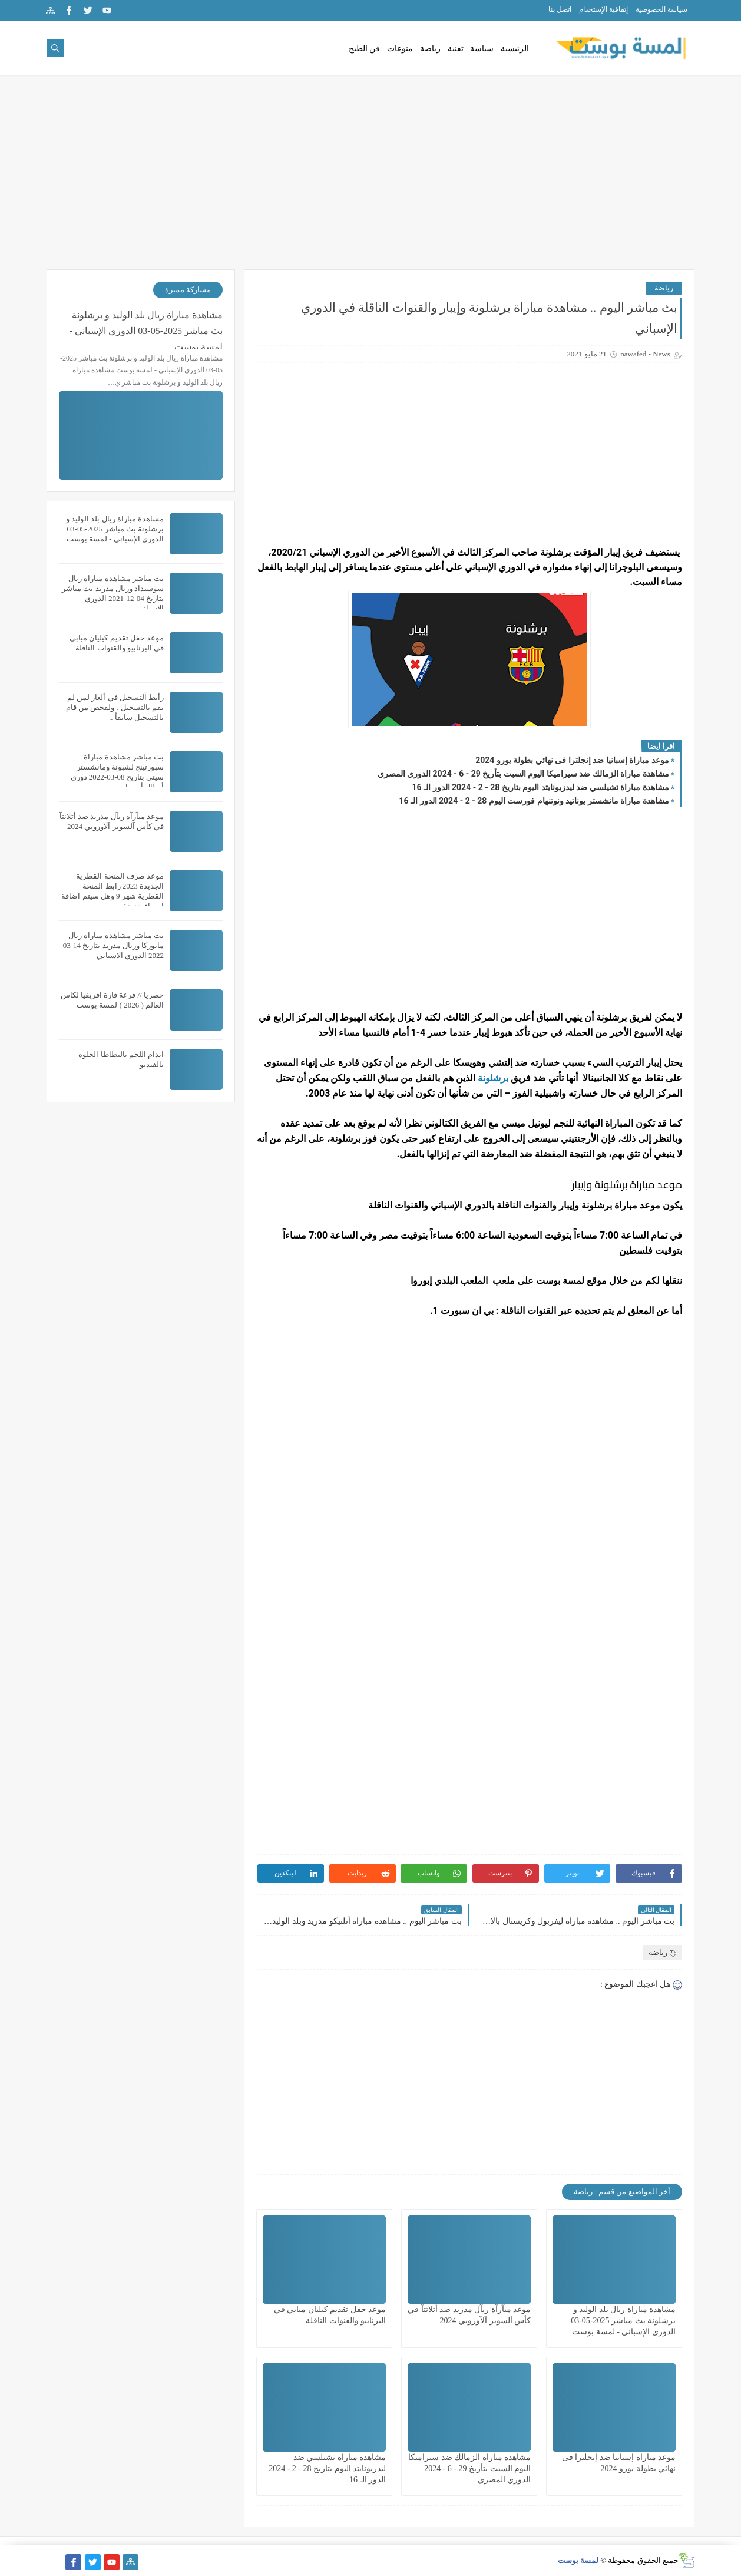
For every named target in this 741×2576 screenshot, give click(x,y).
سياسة (482, 48)
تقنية (456, 48)
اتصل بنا (559, 9)
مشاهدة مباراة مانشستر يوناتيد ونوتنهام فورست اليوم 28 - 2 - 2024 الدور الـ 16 (534, 800)
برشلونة (493, 1078)
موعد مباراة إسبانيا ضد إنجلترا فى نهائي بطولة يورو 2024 (572, 760)
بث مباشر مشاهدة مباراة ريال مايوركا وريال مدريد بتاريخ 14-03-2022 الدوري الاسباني (112, 945)
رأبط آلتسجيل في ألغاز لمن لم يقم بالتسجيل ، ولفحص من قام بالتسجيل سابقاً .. (115, 707)
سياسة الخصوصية (661, 9)
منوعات (400, 48)
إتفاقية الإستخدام (603, 9)
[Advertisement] (370, 177)
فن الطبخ (365, 48)
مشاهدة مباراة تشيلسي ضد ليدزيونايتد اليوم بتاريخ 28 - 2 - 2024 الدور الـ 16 (540, 787)
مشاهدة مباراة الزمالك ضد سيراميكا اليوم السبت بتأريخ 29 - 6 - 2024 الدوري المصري (523, 773)
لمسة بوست (578, 2560)
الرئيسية (515, 48)
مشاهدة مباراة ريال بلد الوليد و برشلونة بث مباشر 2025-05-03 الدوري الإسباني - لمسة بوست (623, 2320)
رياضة (430, 48)
